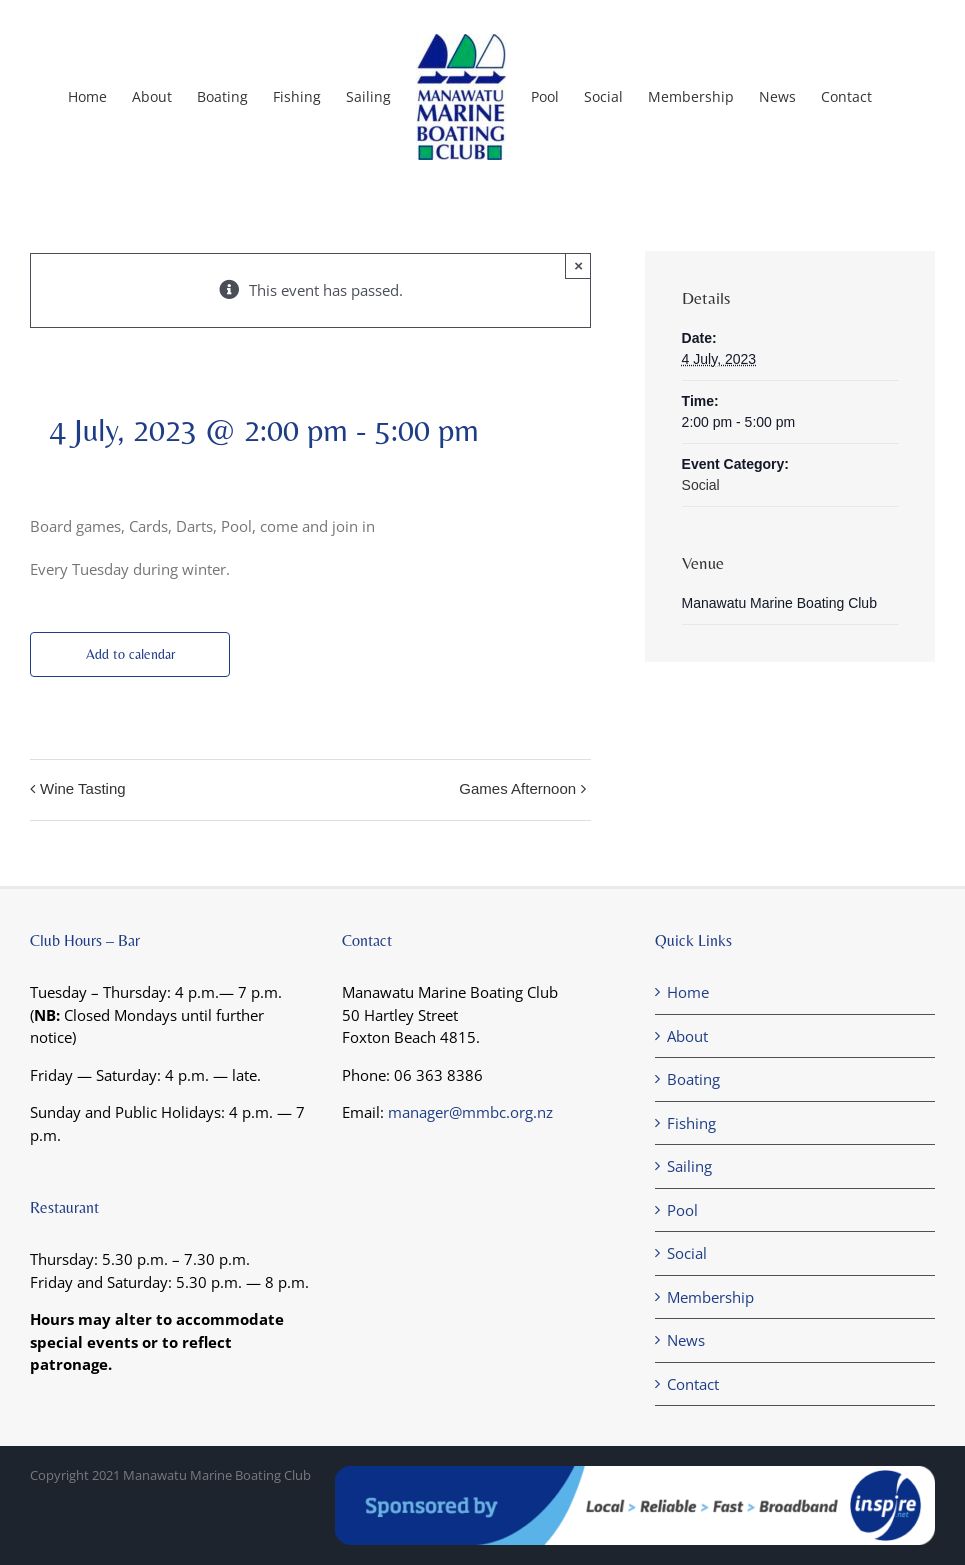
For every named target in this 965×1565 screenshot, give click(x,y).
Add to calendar (130, 654)
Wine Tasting (83, 788)
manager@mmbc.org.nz (470, 1112)
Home (688, 992)
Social (701, 485)
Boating (693, 1079)
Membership (710, 1297)
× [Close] (578, 265)
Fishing (691, 1123)
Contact (693, 1384)
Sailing (689, 1166)
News (686, 1340)
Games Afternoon (517, 788)
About (687, 1036)
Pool (682, 1210)
